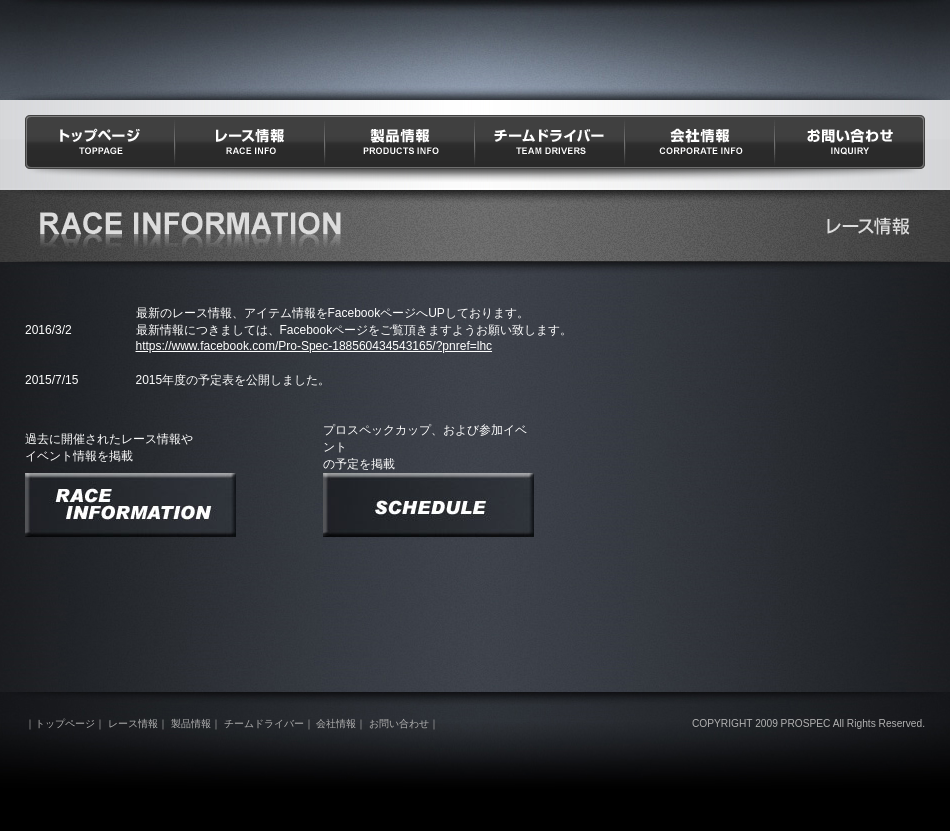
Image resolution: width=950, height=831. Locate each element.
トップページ (100, 148)
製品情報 (400, 148)
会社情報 (700, 148)
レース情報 (250, 148)
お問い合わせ (850, 148)
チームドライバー (550, 148)
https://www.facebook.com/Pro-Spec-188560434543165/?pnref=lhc (314, 346)
